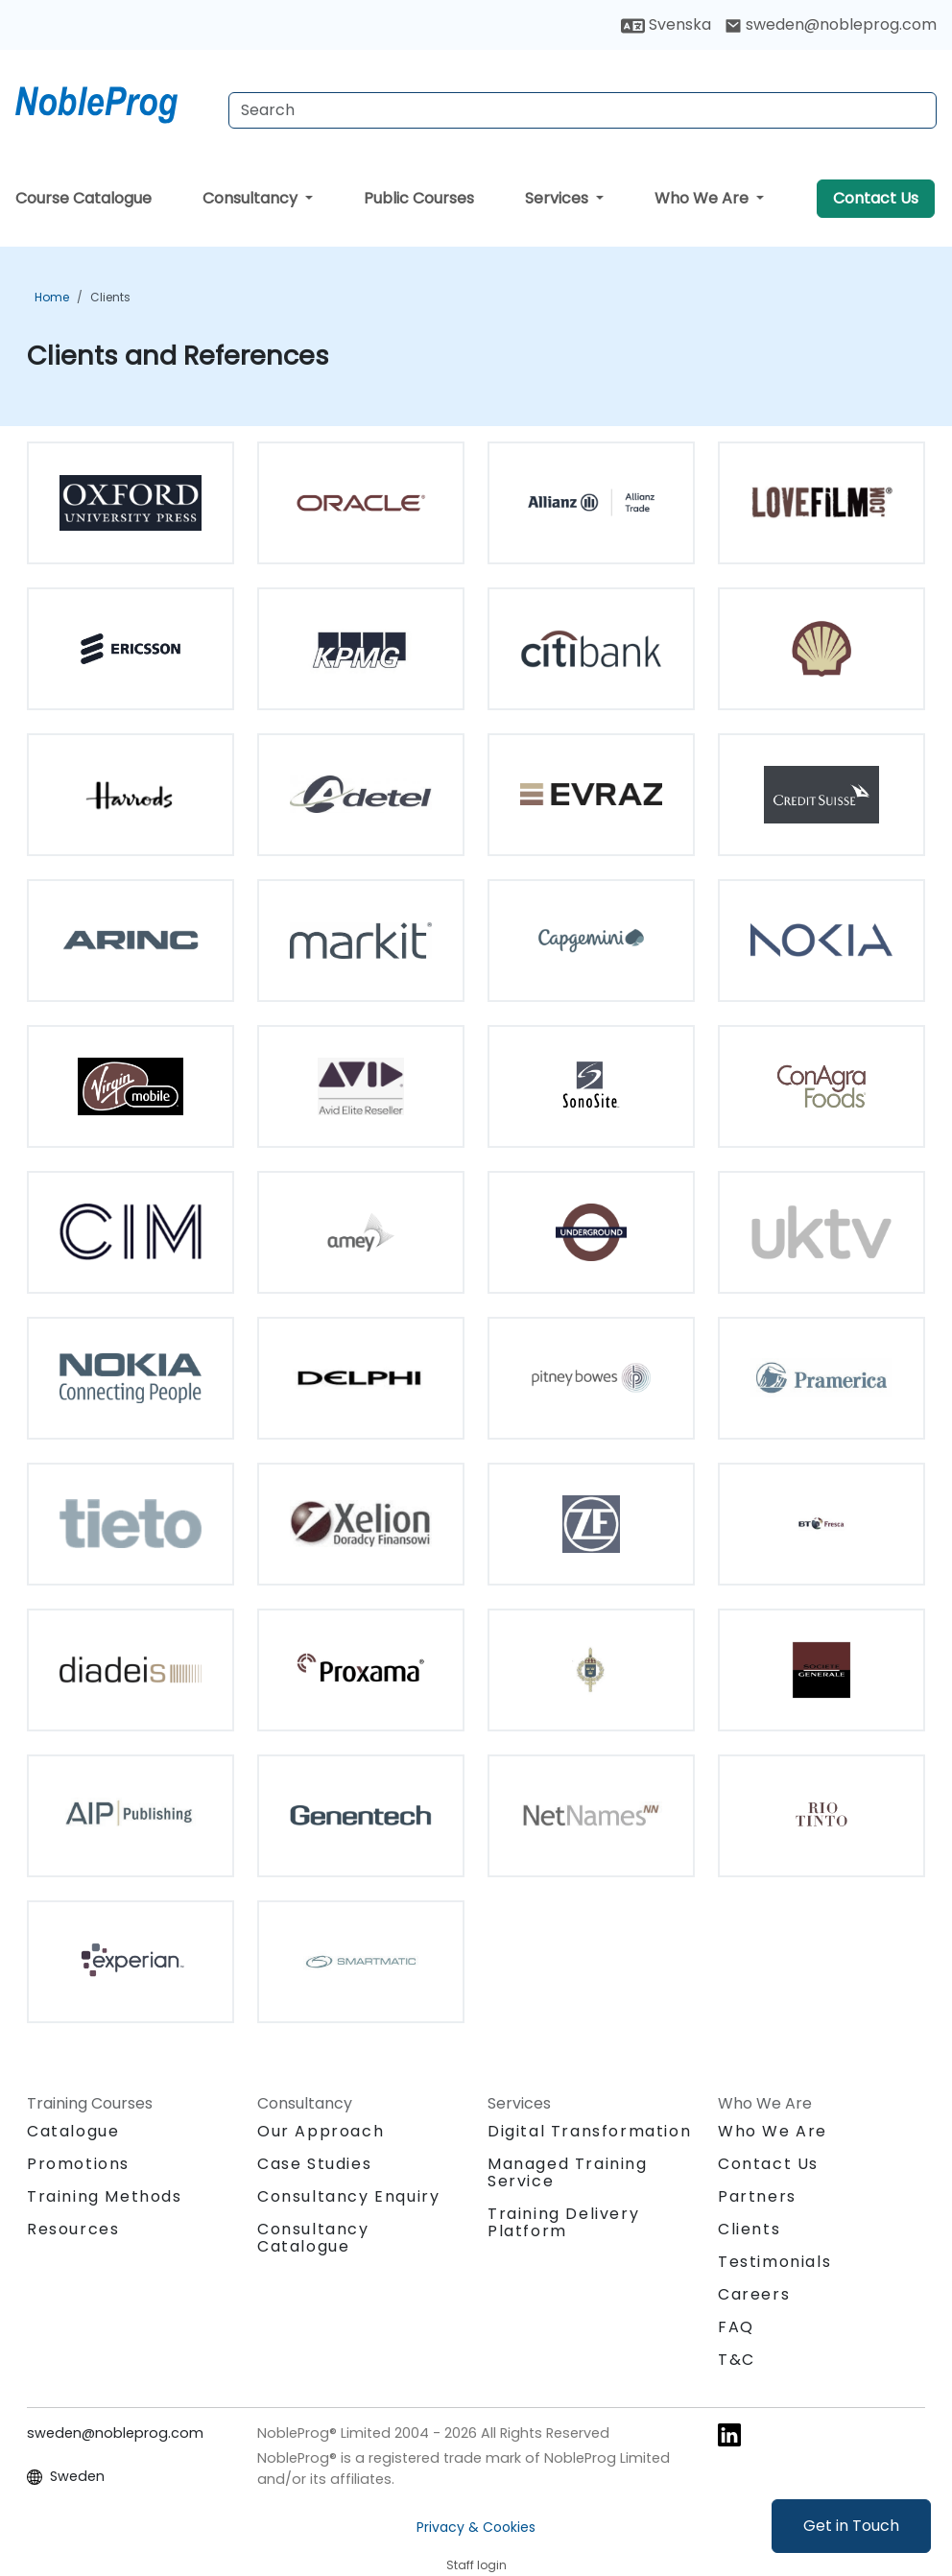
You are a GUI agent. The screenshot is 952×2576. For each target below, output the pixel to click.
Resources (73, 2229)
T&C (736, 2360)
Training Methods (104, 2196)
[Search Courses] (582, 110)
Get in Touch (851, 2526)
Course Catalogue (83, 198)
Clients (110, 297)
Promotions (78, 2164)
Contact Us (875, 198)
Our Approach (320, 2131)
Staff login (476, 2565)
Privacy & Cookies (476, 2527)
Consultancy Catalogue (313, 2237)
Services (558, 198)
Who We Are (703, 198)
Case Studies (314, 2164)
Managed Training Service (568, 2172)
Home (52, 297)
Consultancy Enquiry (348, 2197)
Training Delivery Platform (563, 2222)
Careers (754, 2294)
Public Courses (419, 198)
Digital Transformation (589, 2131)
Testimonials (774, 2262)
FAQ (736, 2327)
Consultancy (251, 198)
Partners (757, 2196)
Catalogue (73, 2131)
